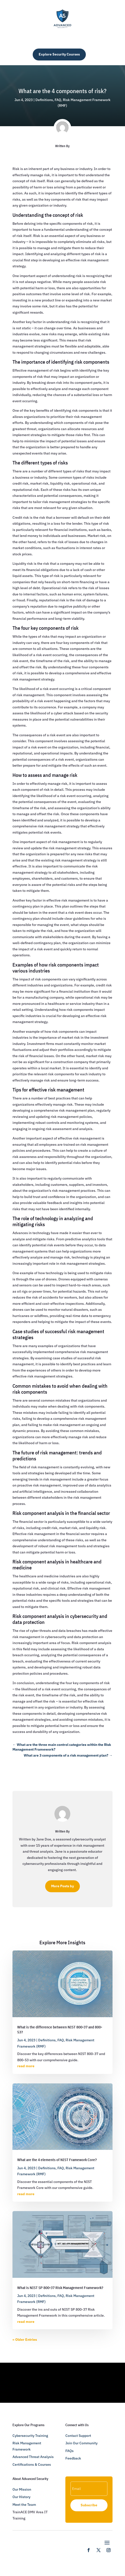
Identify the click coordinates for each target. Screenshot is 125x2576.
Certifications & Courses (31, 2464)
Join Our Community (81, 2443)
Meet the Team (24, 2504)
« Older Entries (24, 2339)
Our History (21, 2497)
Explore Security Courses (59, 54)
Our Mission (21, 2489)
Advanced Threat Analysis (33, 2457)
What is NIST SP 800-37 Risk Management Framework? (60, 2287)
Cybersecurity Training (30, 2435)
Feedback (73, 2458)
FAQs (69, 2451)
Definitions (44, 100)
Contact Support (78, 2435)
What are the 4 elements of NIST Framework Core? (57, 2159)
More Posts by (62, 1886)
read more (25, 2066)
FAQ (58, 100)
